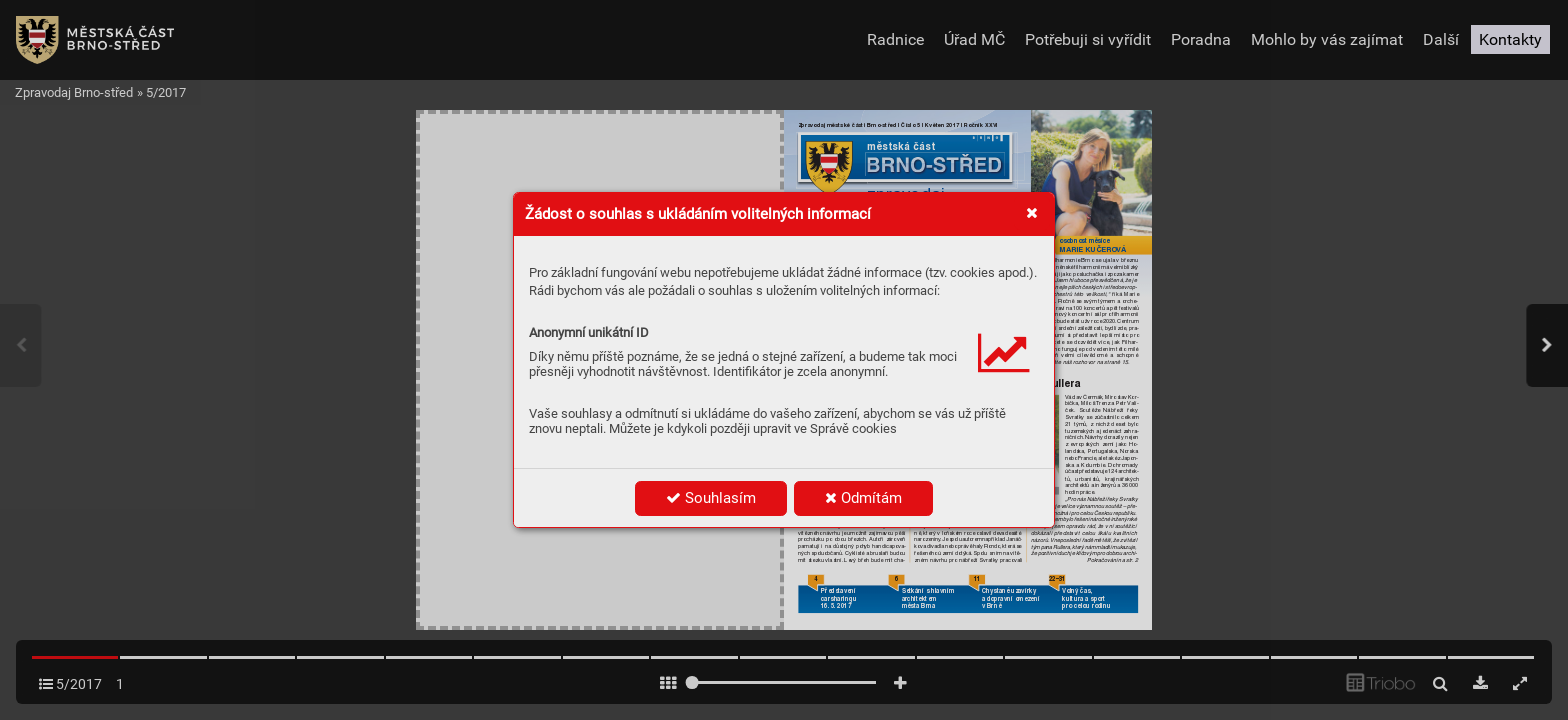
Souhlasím (711, 498)
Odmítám (863, 498)
